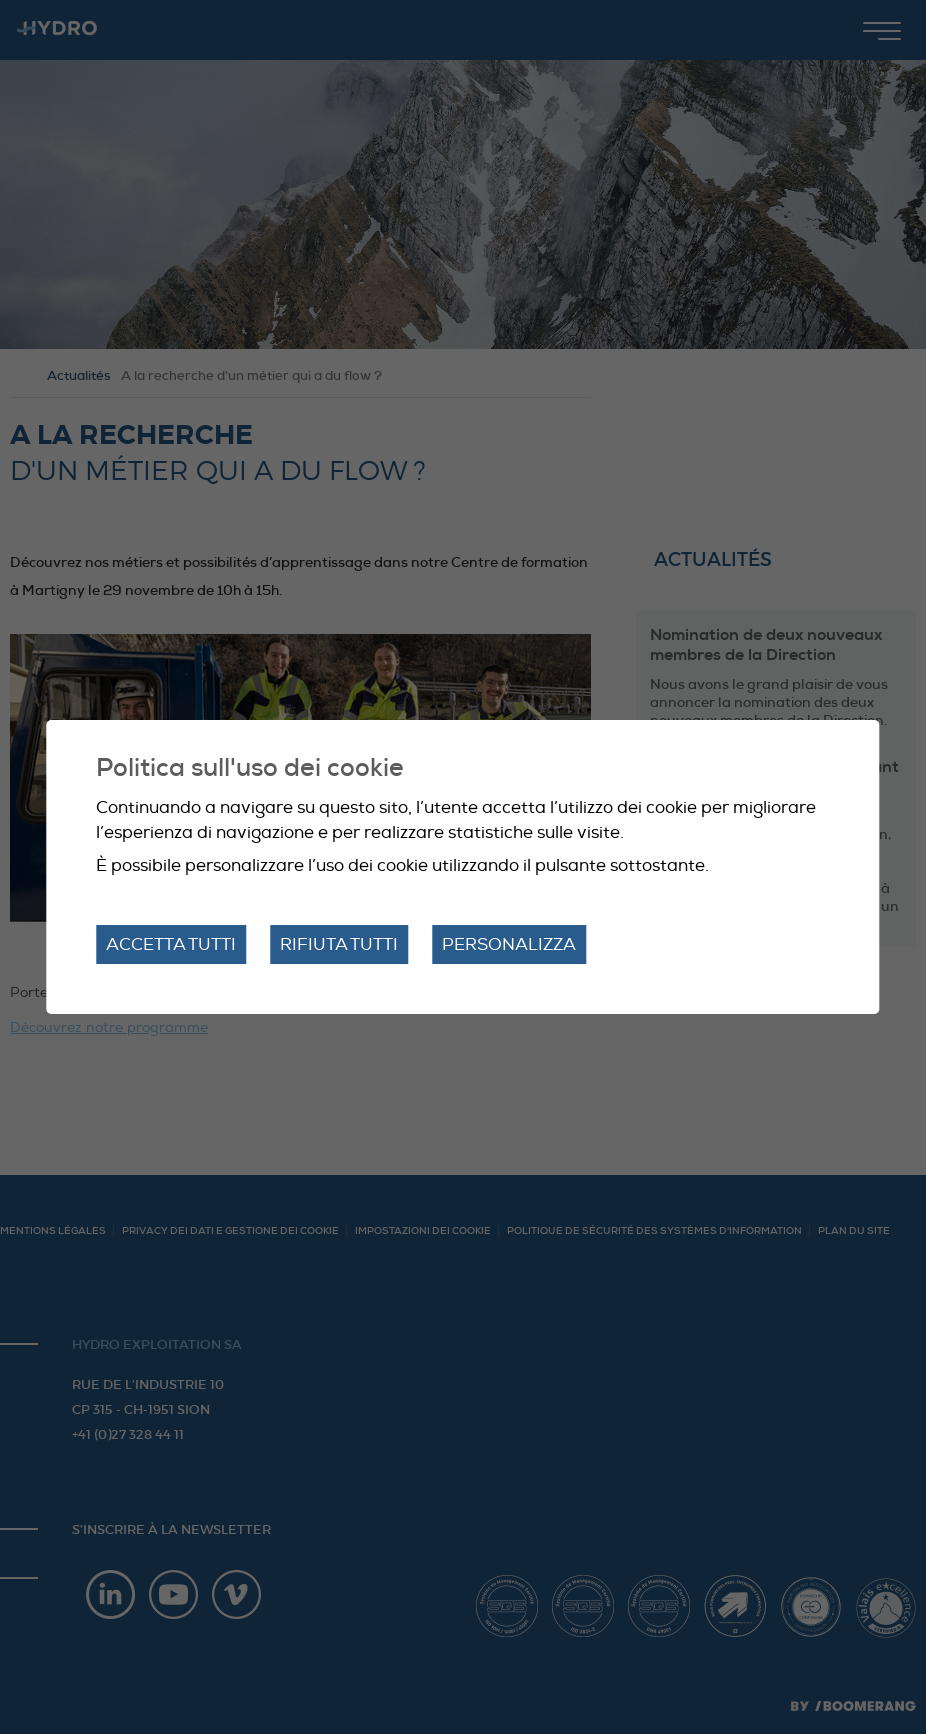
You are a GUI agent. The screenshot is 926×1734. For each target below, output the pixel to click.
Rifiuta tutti (339, 944)
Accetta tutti (171, 944)
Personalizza (509, 944)
